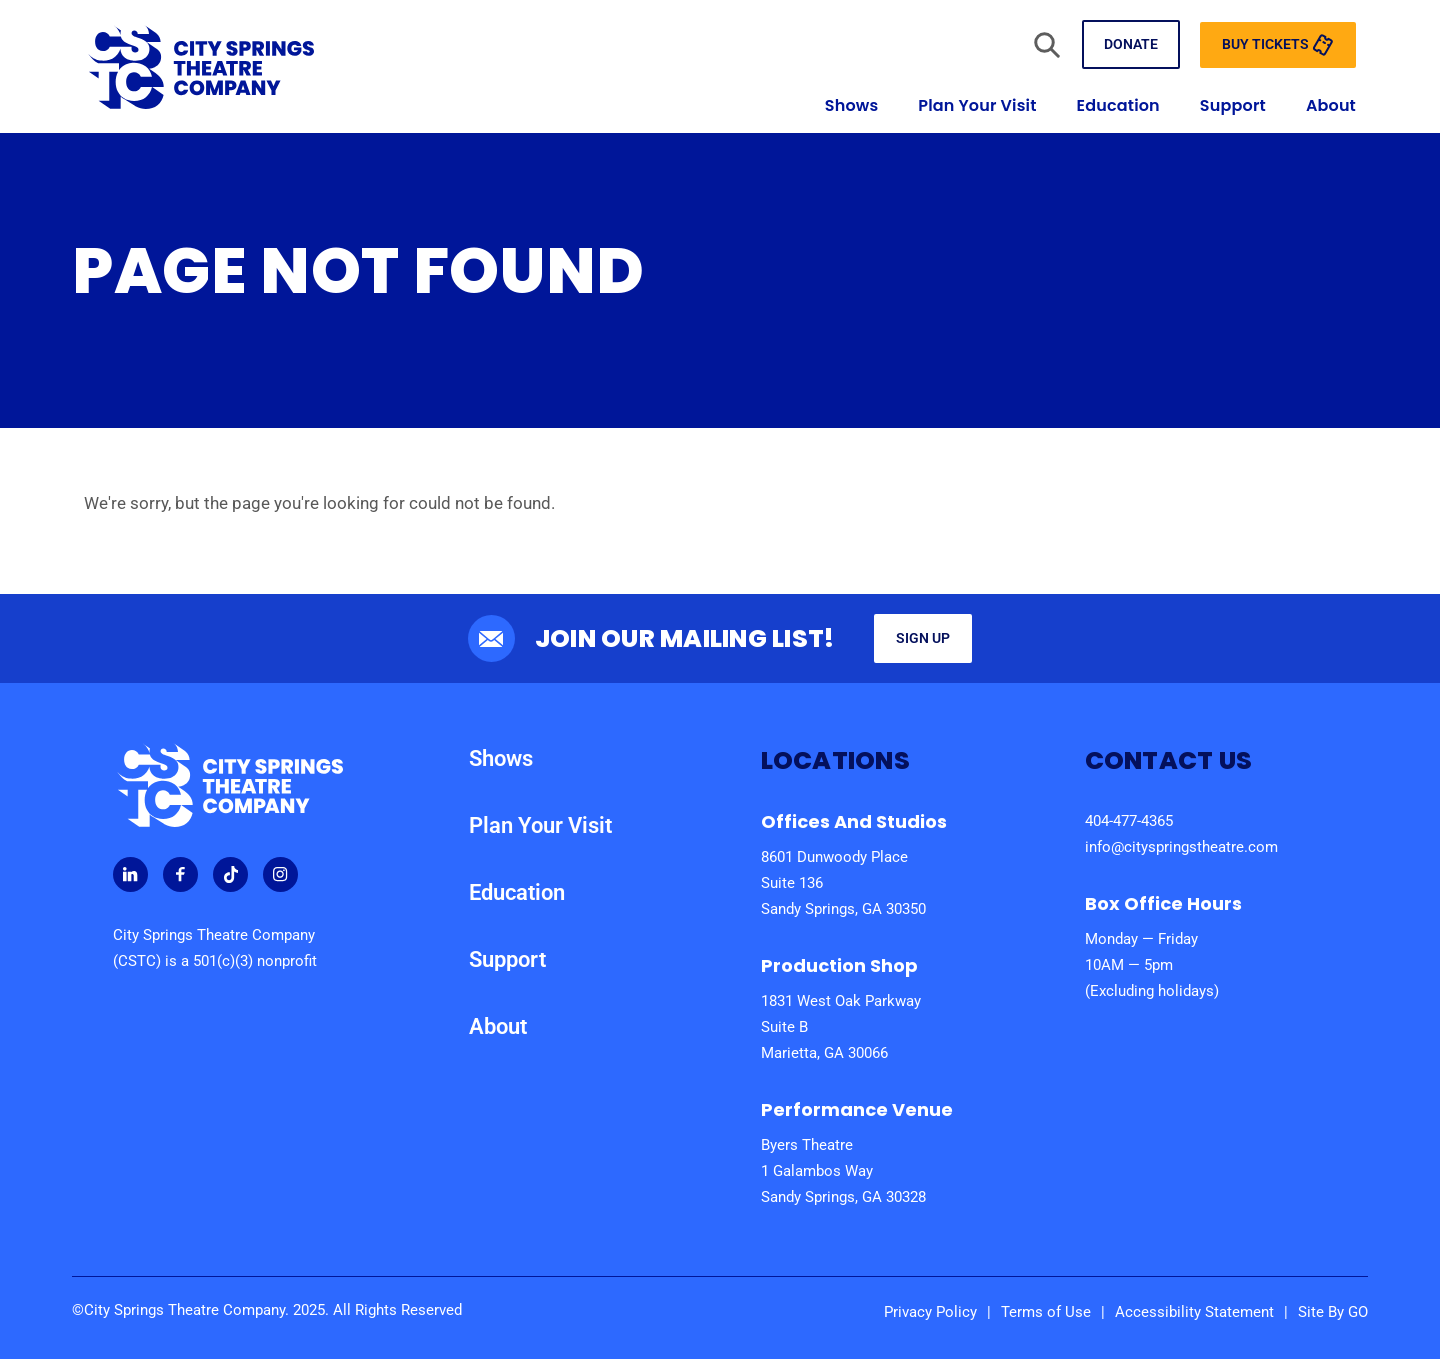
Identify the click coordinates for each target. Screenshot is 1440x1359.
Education (1118, 105)
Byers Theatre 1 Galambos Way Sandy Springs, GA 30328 (843, 1171)
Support (1233, 105)
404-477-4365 (1129, 821)
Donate (1131, 44)
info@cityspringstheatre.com (1181, 847)
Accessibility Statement (1194, 1312)
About (1331, 105)
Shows (852, 105)
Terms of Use (1046, 1312)
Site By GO (1333, 1312)
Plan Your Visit (977, 105)
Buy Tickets (1278, 45)
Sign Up (923, 638)
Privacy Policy (930, 1312)
